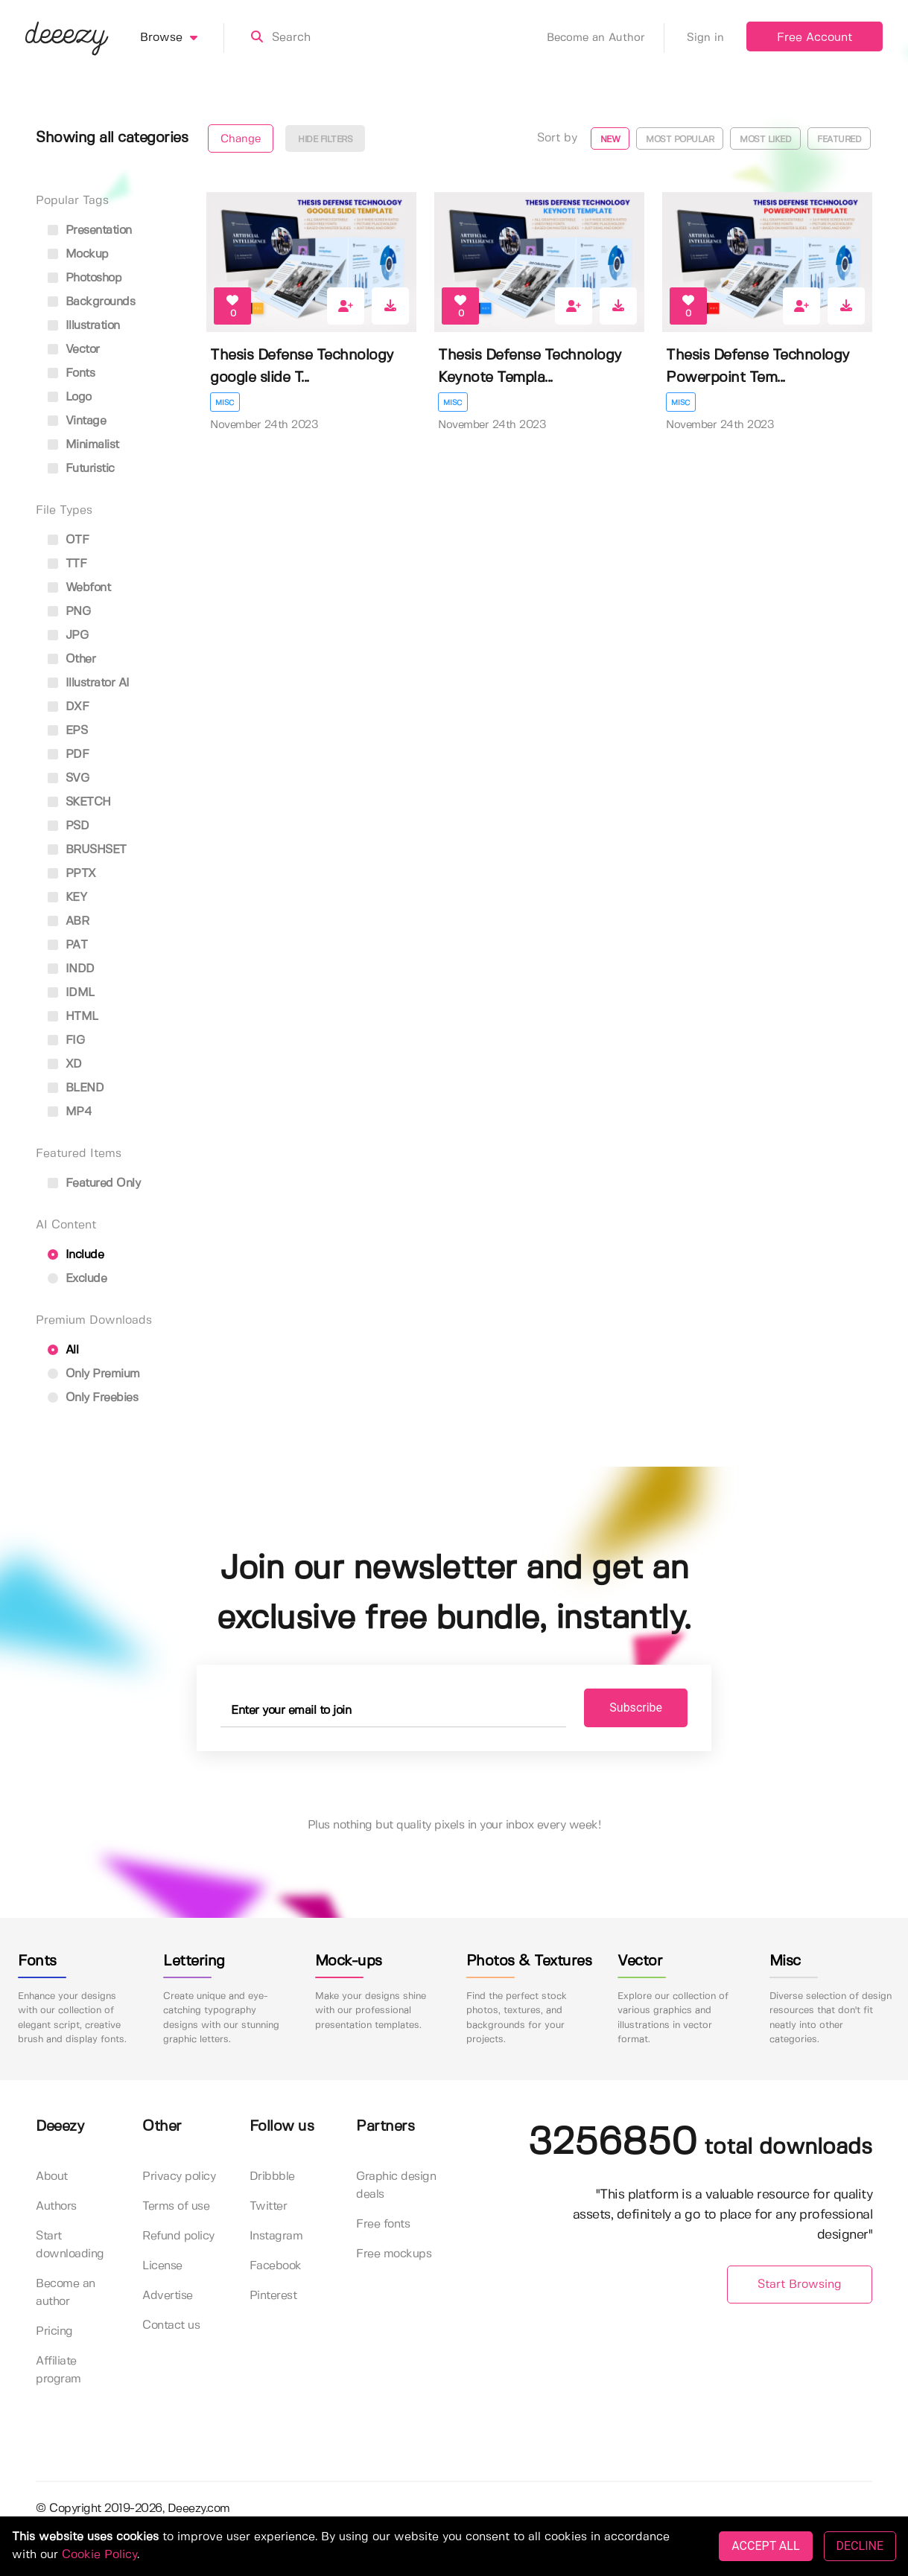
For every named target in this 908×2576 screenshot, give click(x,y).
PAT (67, 945)
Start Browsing (800, 2284)
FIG (66, 1040)
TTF (67, 564)
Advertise (167, 2295)
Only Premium (94, 1374)
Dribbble (272, 2176)
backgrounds (91, 301)
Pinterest (273, 2295)
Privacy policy (178, 2176)
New (610, 140)
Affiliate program (58, 2370)
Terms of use (175, 2206)
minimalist (83, 444)
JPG (68, 635)
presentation (90, 230)
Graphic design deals (396, 2185)
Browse (182, 38)
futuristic (81, 468)
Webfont (79, 587)
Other (71, 659)
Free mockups (393, 2254)
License (162, 2265)
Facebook (276, 2265)
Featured (839, 140)
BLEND (76, 1088)
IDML (71, 992)
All (63, 1350)
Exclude (77, 1278)
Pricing (54, 2331)
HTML (73, 1016)
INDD (71, 969)
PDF (68, 754)
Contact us (171, 2325)
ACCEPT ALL (765, 2546)
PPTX (72, 873)
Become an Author (605, 38)
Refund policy (178, 2236)
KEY (67, 897)
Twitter (269, 2206)
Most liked (765, 140)
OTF (68, 540)
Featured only (94, 1183)
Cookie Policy (99, 2554)
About (52, 2176)
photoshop (84, 278)
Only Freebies (93, 1397)
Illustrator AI (89, 683)
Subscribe (635, 1707)
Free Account (814, 37)
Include (76, 1254)
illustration (84, 325)
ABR (68, 921)
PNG (69, 611)
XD (65, 1064)
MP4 (70, 1112)
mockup (78, 254)
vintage (77, 421)
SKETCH (79, 802)
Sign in (705, 38)
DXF (68, 706)
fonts (71, 373)
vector (74, 349)
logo (70, 397)
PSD (68, 826)
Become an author (65, 2292)
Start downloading (70, 2245)
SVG (68, 778)
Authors (56, 2206)
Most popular (680, 140)
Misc (225, 403)
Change (240, 139)
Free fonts (383, 2224)
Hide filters (325, 140)
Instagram (276, 2236)
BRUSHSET (87, 849)
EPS (67, 730)
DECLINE (859, 2546)
